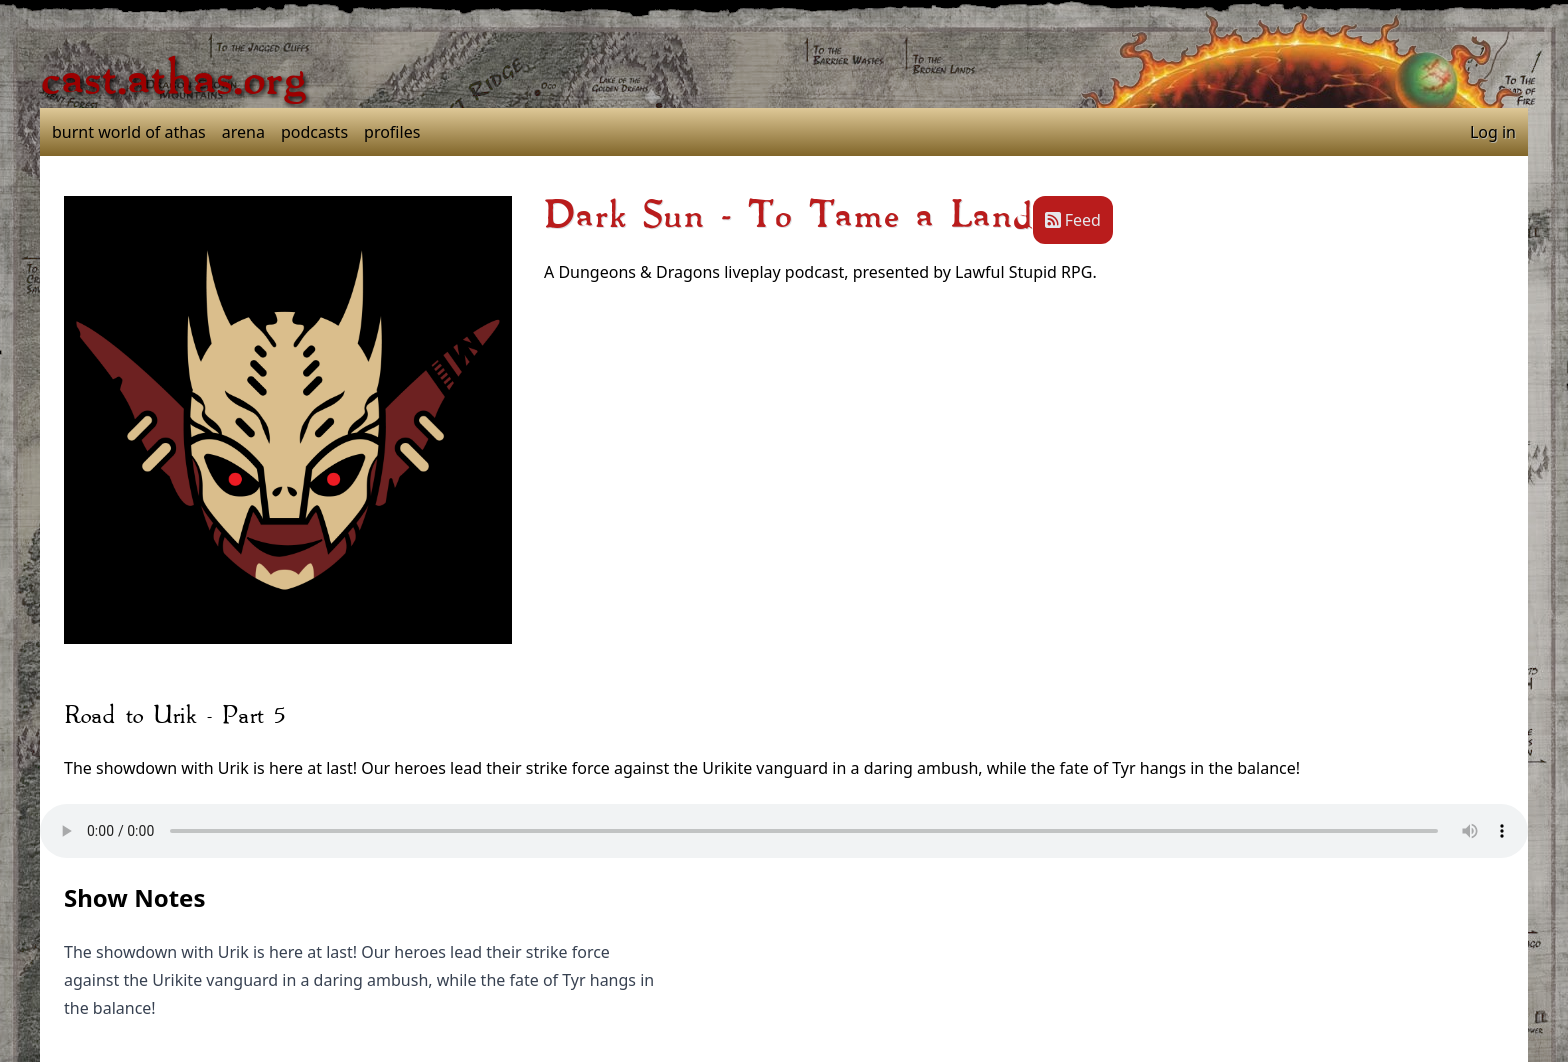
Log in (1493, 132)
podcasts (314, 132)
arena (243, 132)
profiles (392, 132)
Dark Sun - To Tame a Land (788, 216)
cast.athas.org (173, 80)
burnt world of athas (129, 132)
